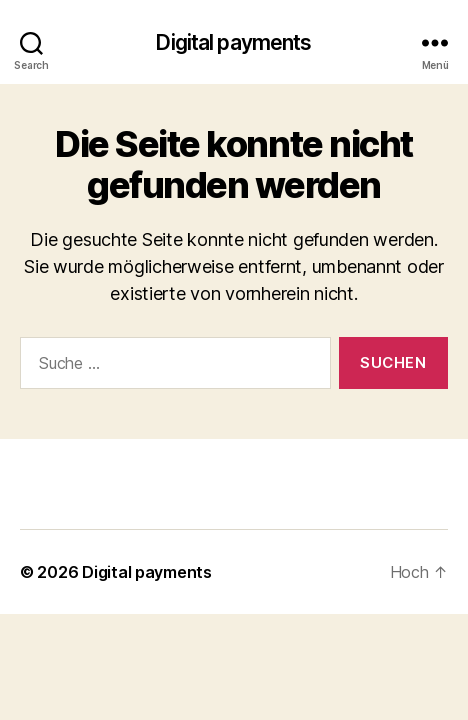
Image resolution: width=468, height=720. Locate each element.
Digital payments (233, 42)
